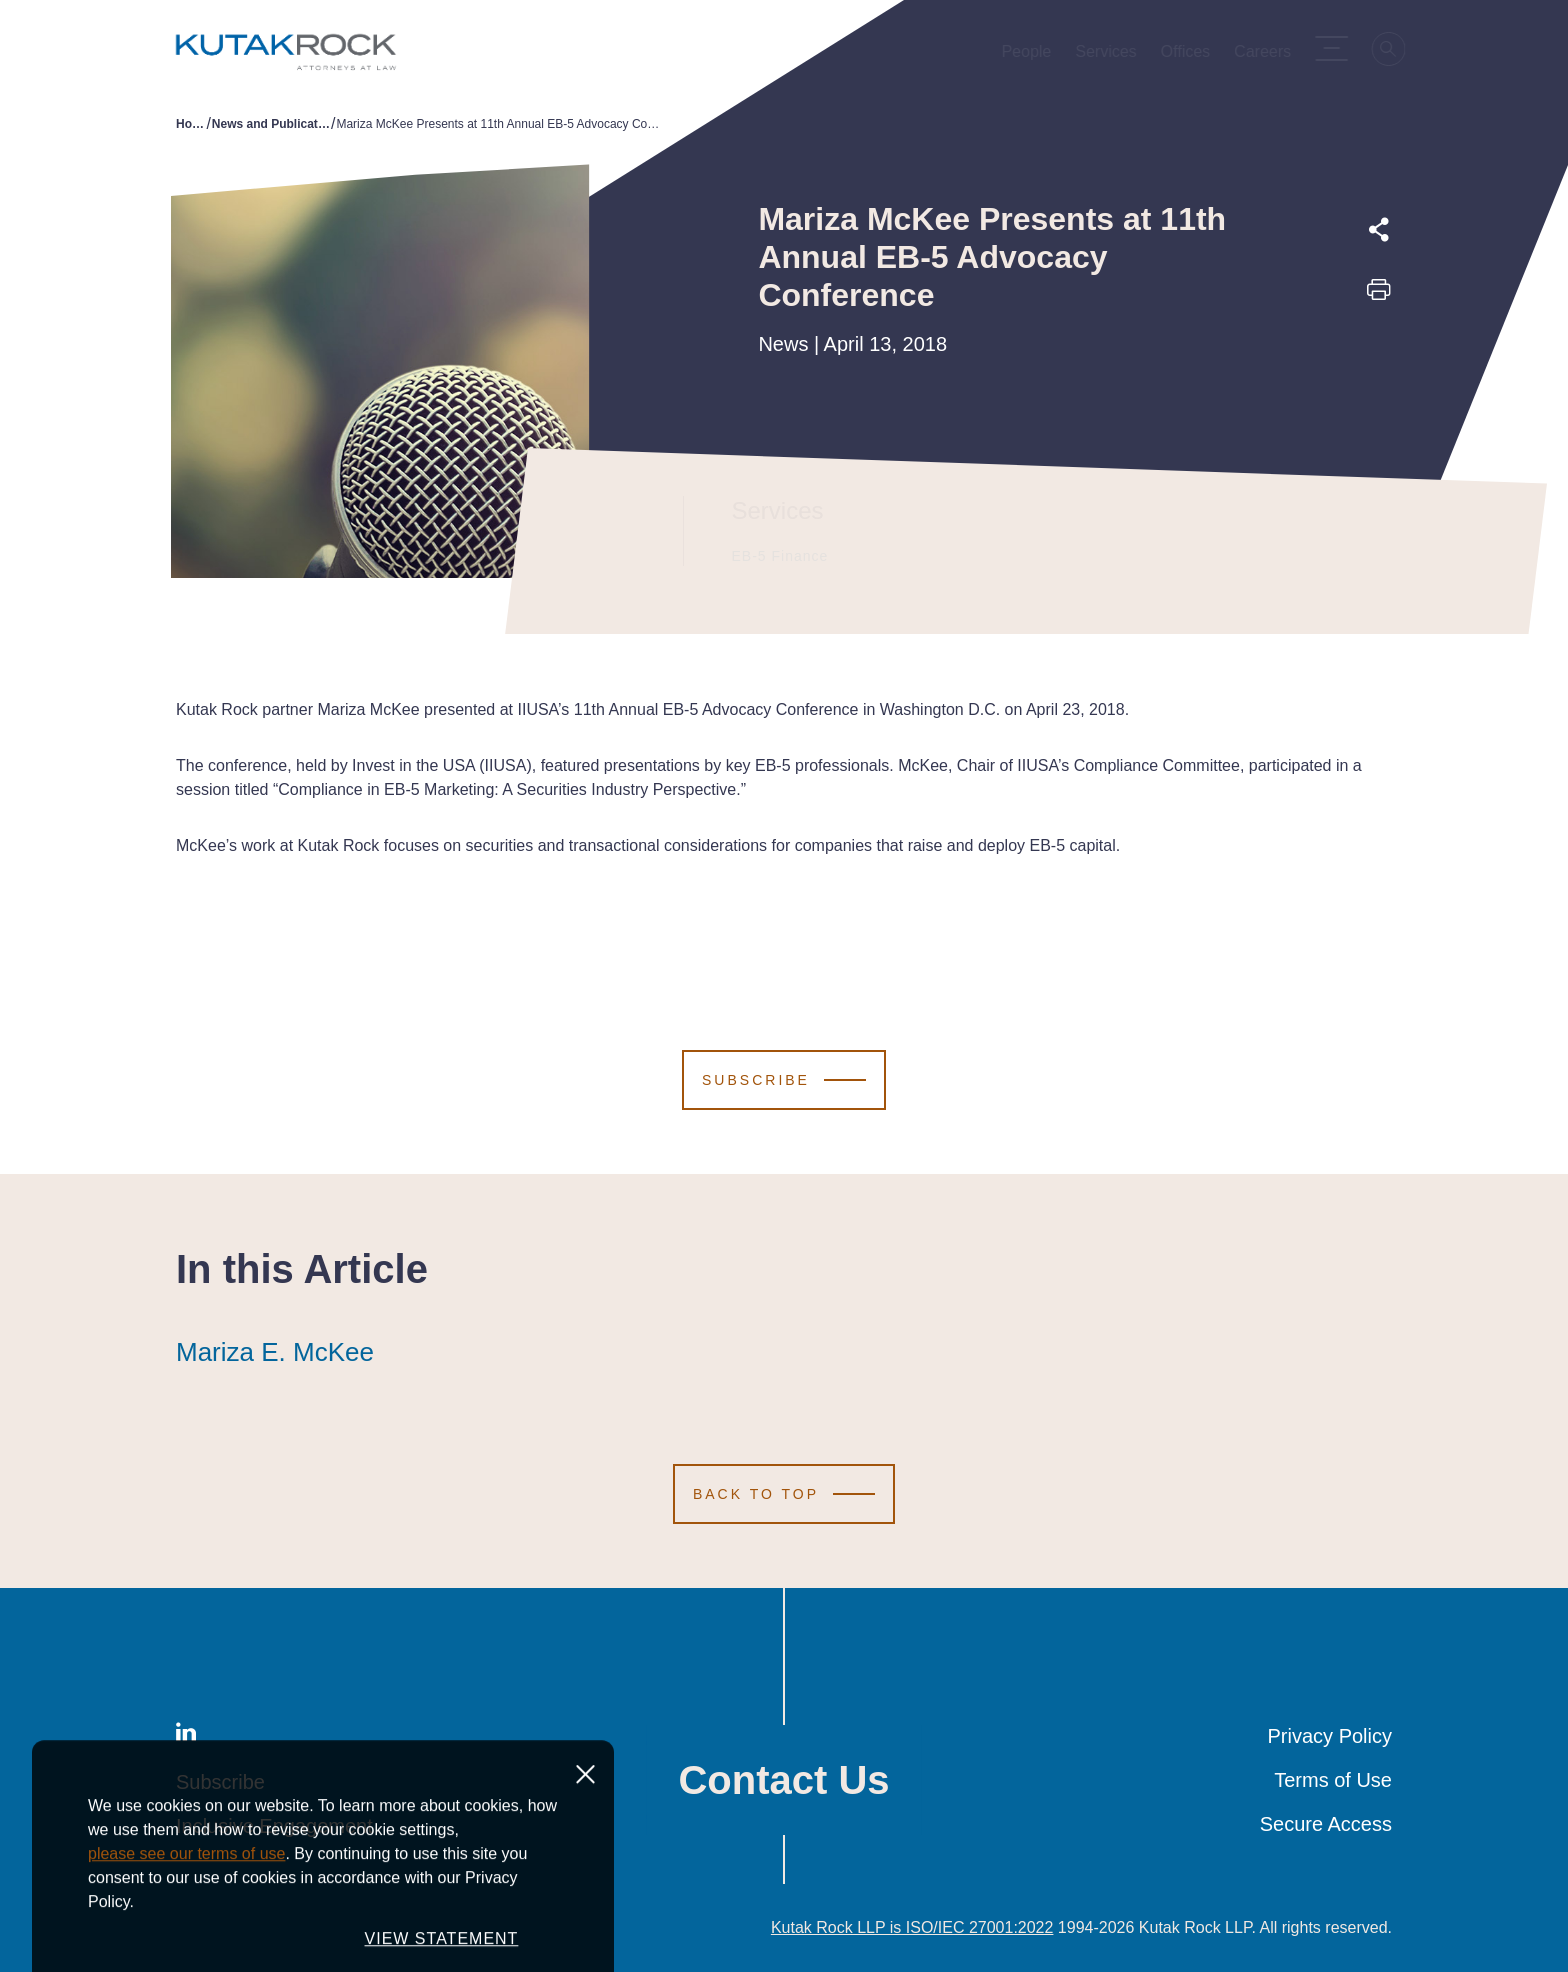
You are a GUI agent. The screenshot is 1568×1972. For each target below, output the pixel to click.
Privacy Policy (1330, 1736)
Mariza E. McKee (275, 1352)
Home (191, 124)
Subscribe (220, 1782)
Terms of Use (1333, 1780)
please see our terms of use (186, 1943)
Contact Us (783, 1780)
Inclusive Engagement (274, 1826)
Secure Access (1326, 1824)
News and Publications (271, 124)
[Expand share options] (1379, 230)
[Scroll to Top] (784, 1494)
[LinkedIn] (186, 1736)
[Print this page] (1379, 296)
